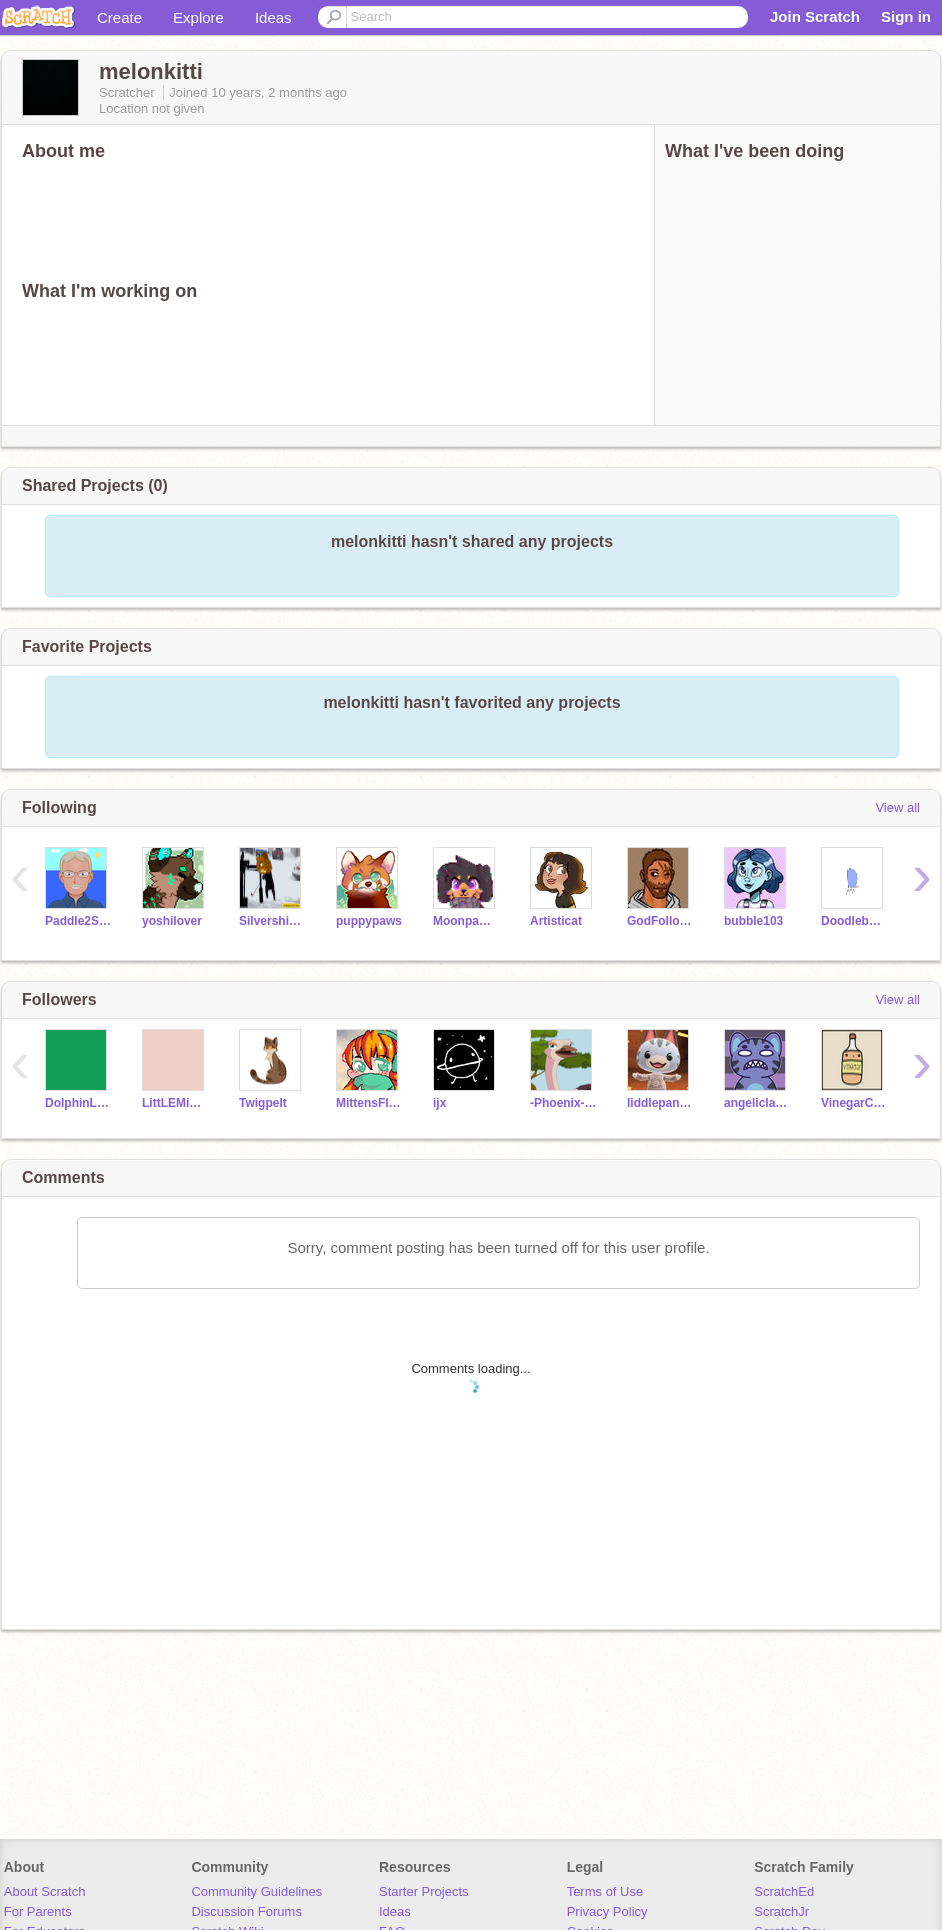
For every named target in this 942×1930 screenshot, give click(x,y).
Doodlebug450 (854, 921)
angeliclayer (757, 1103)
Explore (198, 17)
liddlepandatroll (660, 1103)
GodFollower (660, 921)
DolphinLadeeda (78, 1103)
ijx (439, 1103)
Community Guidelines (256, 1891)
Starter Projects (424, 1891)
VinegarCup (854, 1103)
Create (119, 17)
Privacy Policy (607, 1911)
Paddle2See (78, 921)
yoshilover (172, 921)
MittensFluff (369, 1103)
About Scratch (45, 1891)
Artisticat (556, 921)
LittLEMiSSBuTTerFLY (175, 1103)
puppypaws (369, 921)
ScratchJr (781, 1911)
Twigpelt (263, 1103)
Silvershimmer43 (272, 921)
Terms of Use (605, 1891)
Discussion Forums (246, 1911)
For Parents (38, 1911)
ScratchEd (784, 1891)
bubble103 (753, 921)
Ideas (273, 17)
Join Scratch (815, 16)
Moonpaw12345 (466, 921)
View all (897, 807)
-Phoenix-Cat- (563, 1103)
